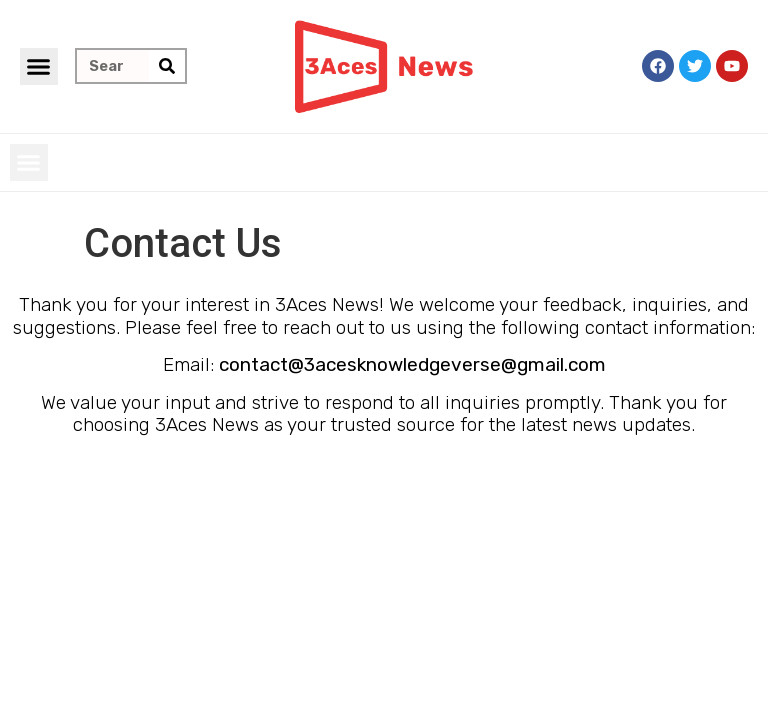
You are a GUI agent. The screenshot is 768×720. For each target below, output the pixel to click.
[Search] (167, 66)
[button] (39, 67)
